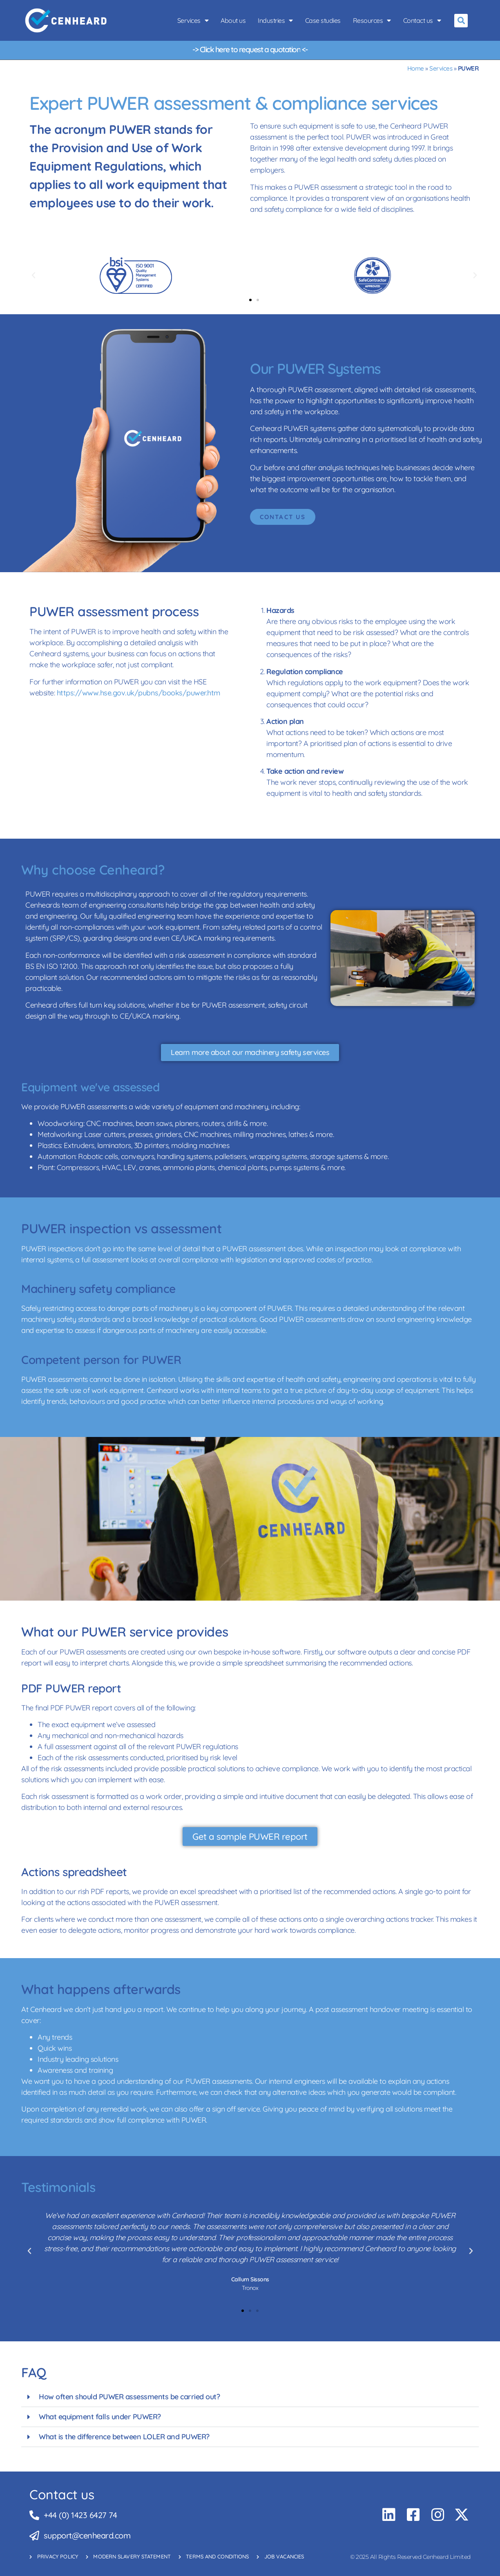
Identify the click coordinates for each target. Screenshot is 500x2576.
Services (193, 20)
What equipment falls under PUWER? (100, 2416)
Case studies (323, 20)
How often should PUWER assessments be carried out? (129, 2396)
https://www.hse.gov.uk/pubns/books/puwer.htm (138, 692)
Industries (275, 20)
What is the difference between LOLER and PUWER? (124, 2436)
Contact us (422, 20)
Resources (372, 20)
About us (233, 20)
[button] (461, 20)
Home (415, 68)
